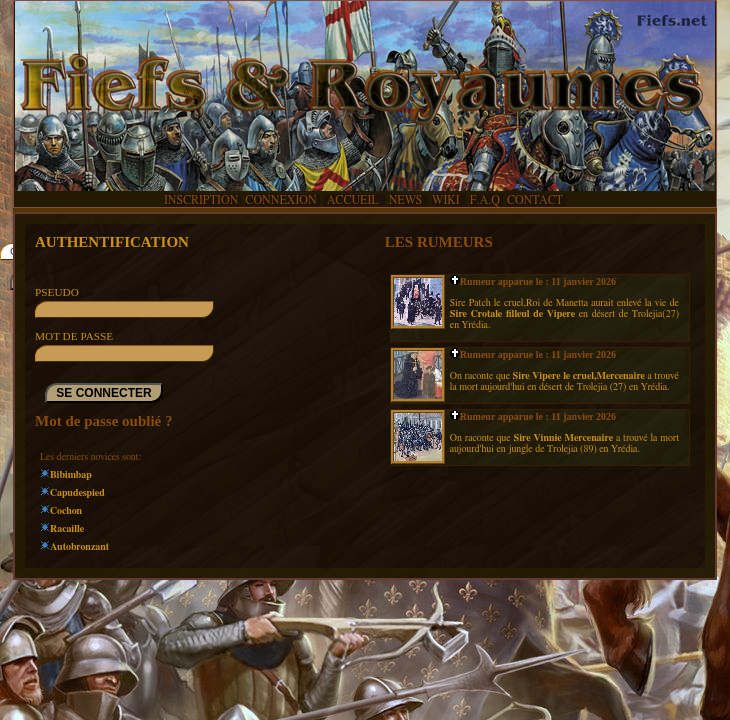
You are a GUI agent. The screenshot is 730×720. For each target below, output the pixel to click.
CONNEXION (280, 200)
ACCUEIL (353, 200)
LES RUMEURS (439, 242)
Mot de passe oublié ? (104, 421)
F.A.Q (485, 200)
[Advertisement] (365, 636)
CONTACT (535, 200)
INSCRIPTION (201, 200)
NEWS (407, 200)
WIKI (447, 200)
